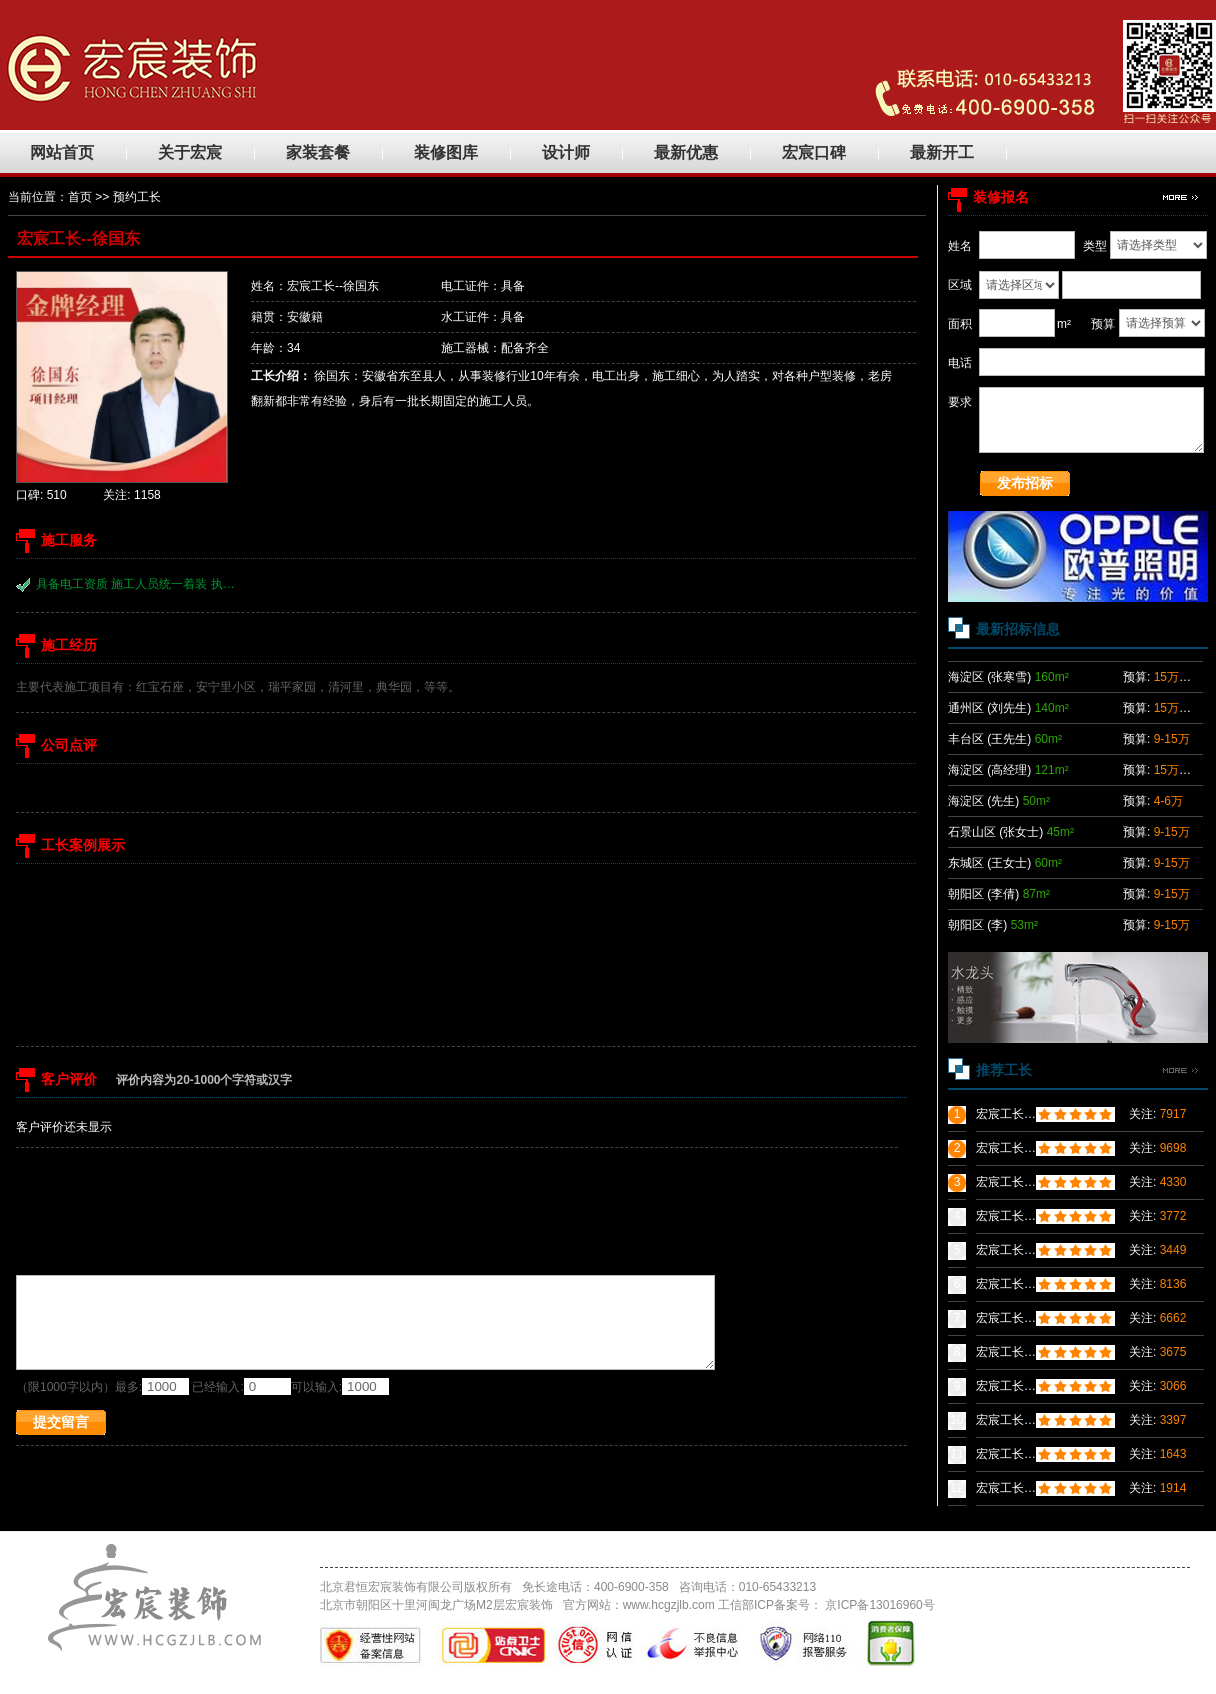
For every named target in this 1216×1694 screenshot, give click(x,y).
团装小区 (415, 1549)
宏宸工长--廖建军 (1022, 1454)
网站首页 (62, 152)
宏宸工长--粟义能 (1022, 1114)
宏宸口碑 (814, 152)
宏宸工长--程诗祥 (1022, 1420)
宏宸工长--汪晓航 (1022, 1318)
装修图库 (446, 152)
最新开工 (942, 152)
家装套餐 (318, 152)
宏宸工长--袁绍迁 (1022, 1284)
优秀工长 (558, 1549)
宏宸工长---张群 (1018, 1352)
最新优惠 (686, 152)
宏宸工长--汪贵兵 (1022, 1386)
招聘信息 (701, 1549)
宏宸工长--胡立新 (1022, 1250)
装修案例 (487, 1549)
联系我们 (630, 1549)
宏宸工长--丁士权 (1022, 1182)
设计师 (566, 152)
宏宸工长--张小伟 (1022, 1488)
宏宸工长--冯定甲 (1022, 1148)
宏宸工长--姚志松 (1022, 1216)
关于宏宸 (190, 152)
